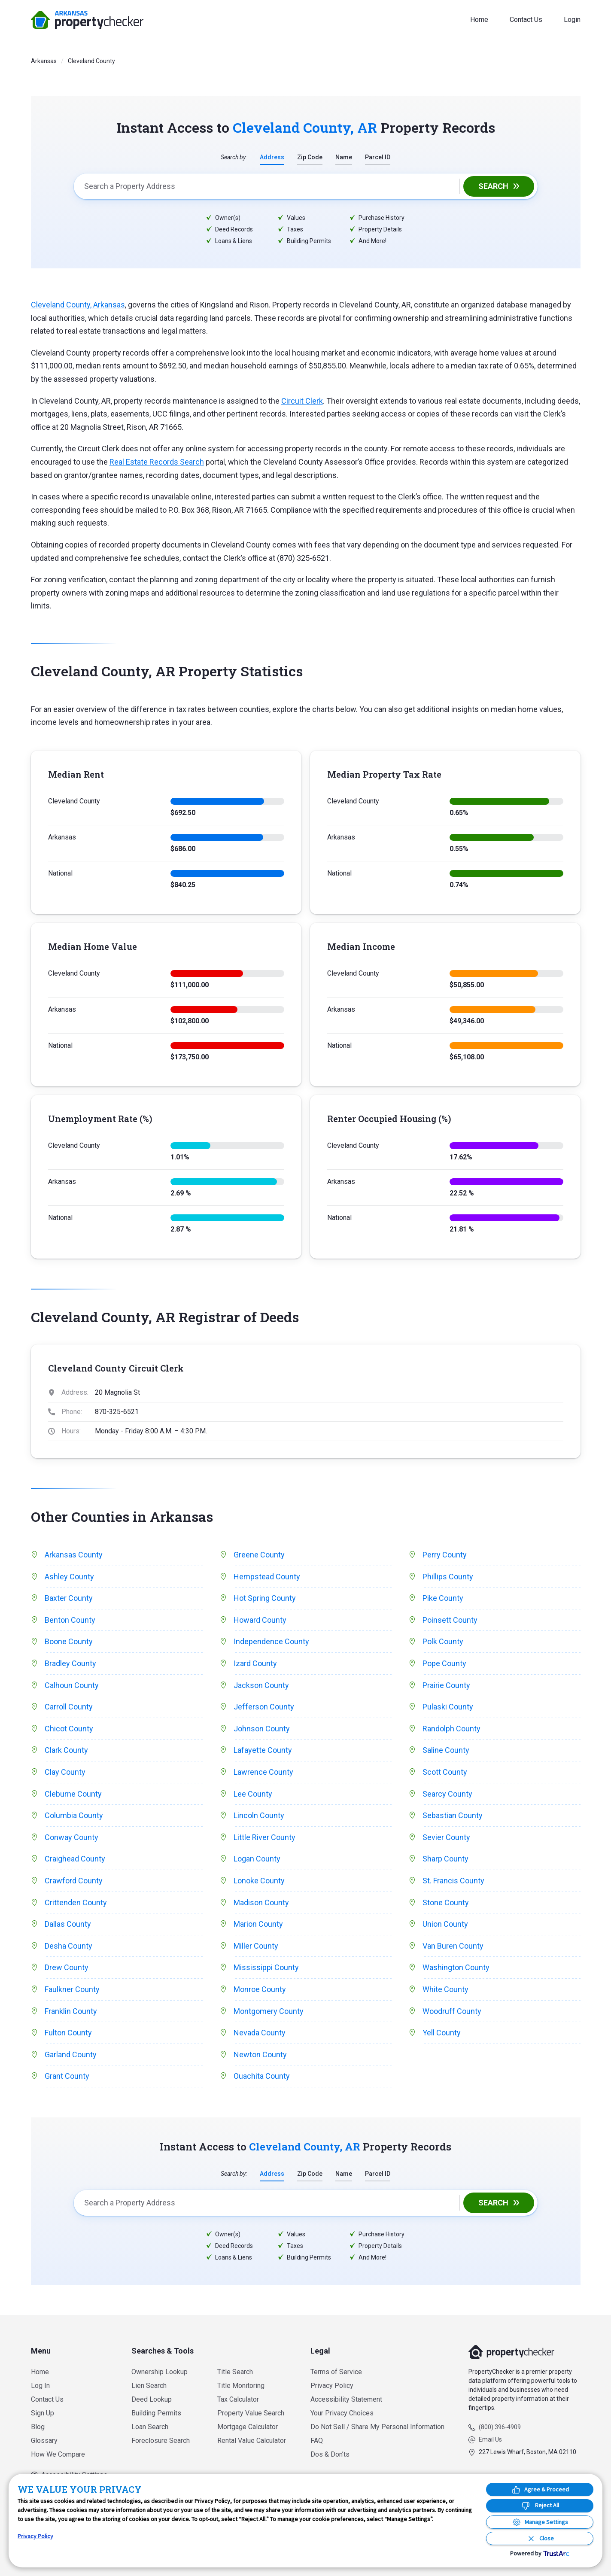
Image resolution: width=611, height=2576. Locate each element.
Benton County (70, 1619)
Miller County (256, 1945)
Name (343, 157)
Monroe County (260, 1989)
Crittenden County (76, 1902)
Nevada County (260, 2032)
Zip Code (309, 157)
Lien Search (149, 2385)
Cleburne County (73, 1793)
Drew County (66, 1967)
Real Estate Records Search (156, 461)
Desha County (68, 1945)
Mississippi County (266, 1967)
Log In (40, 2385)
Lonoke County (259, 1880)
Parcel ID (377, 157)
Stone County (446, 1902)
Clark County (66, 1750)
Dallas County (68, 1923)
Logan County (257, 1858)
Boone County (69, 1641)
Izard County (255, 1663)
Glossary (44, 2440)
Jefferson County (264, 1706)
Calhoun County (72, 1685)
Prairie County (446, 1685)
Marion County (258, 1923)
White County (445, 1989)
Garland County (71, 2054)
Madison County (261, 1902)
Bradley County (70, 1663)
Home (479, 19)
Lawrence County (263, 1771)
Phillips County (448, 1576)
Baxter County (69, 1598)
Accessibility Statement (346, 2399)
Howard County (260, 1619)
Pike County (443, 1598)
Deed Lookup (151, 2399)
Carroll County (69, 1706)
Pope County (444, 1663)
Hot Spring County (265, 1598)
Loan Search (149, 2427)
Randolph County (451, 1728)
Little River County (264, 1837)
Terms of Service (336, 2372)
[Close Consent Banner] (539, 2538)
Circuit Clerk (302, 400)
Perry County (445, 1554)
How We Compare (58, 2454)
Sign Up (42, 2413)
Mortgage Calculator (247, 2427)
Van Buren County (453, 1945)
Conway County (71, 1837)
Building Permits (156, 2413)
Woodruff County (452, 2011)
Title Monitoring (240, 2385)
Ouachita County (262, 2075)
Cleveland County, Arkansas (78, 304)
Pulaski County (448, 1706)
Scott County (445, 1771)
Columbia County (74, 1815)
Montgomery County (269, 2011)
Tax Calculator (238, 2399)
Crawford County (74, 1880)
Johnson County (262, 1728)
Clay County (65, 1771)
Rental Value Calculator (251, 2440)
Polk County (443, 1641)
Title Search (235, 2372)
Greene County (259, 1554)
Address (272, 157)
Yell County (442, 2032)
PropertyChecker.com (87, 20)
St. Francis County (453, 1880)
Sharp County (445, 1858)
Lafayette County (263, 1750)
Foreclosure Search (160, 2440)
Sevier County (446, 1837)
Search (493, 186)
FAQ (316, 2440)
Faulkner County (72, 1989)
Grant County (67, 2075)
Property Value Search (250, 2413)
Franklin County (71, 2011)
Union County (445, 1923)
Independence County (271, 1641)
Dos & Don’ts (330, 2454)
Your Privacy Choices (342, 2413)
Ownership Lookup (159, 2372)
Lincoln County (259, 1815)
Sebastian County (453, 1815)
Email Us (490, 2439)
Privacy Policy (331, 2385)
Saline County (446, 1750)
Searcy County (447, 1793)
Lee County (253, 1793)
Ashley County (69, 1576)
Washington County (456, 1967)
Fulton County (68, 2032)
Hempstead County (267, 1576)
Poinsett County (450, 1619)
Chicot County (69, 1728)
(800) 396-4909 (500, 2427)
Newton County (260, 2054)
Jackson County (261, 1685)
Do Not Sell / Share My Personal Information (377, 2427)
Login (572, 19)
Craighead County (75, 1858)
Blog (38, 2427)
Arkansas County (74, 1554)
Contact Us (526, 19)
